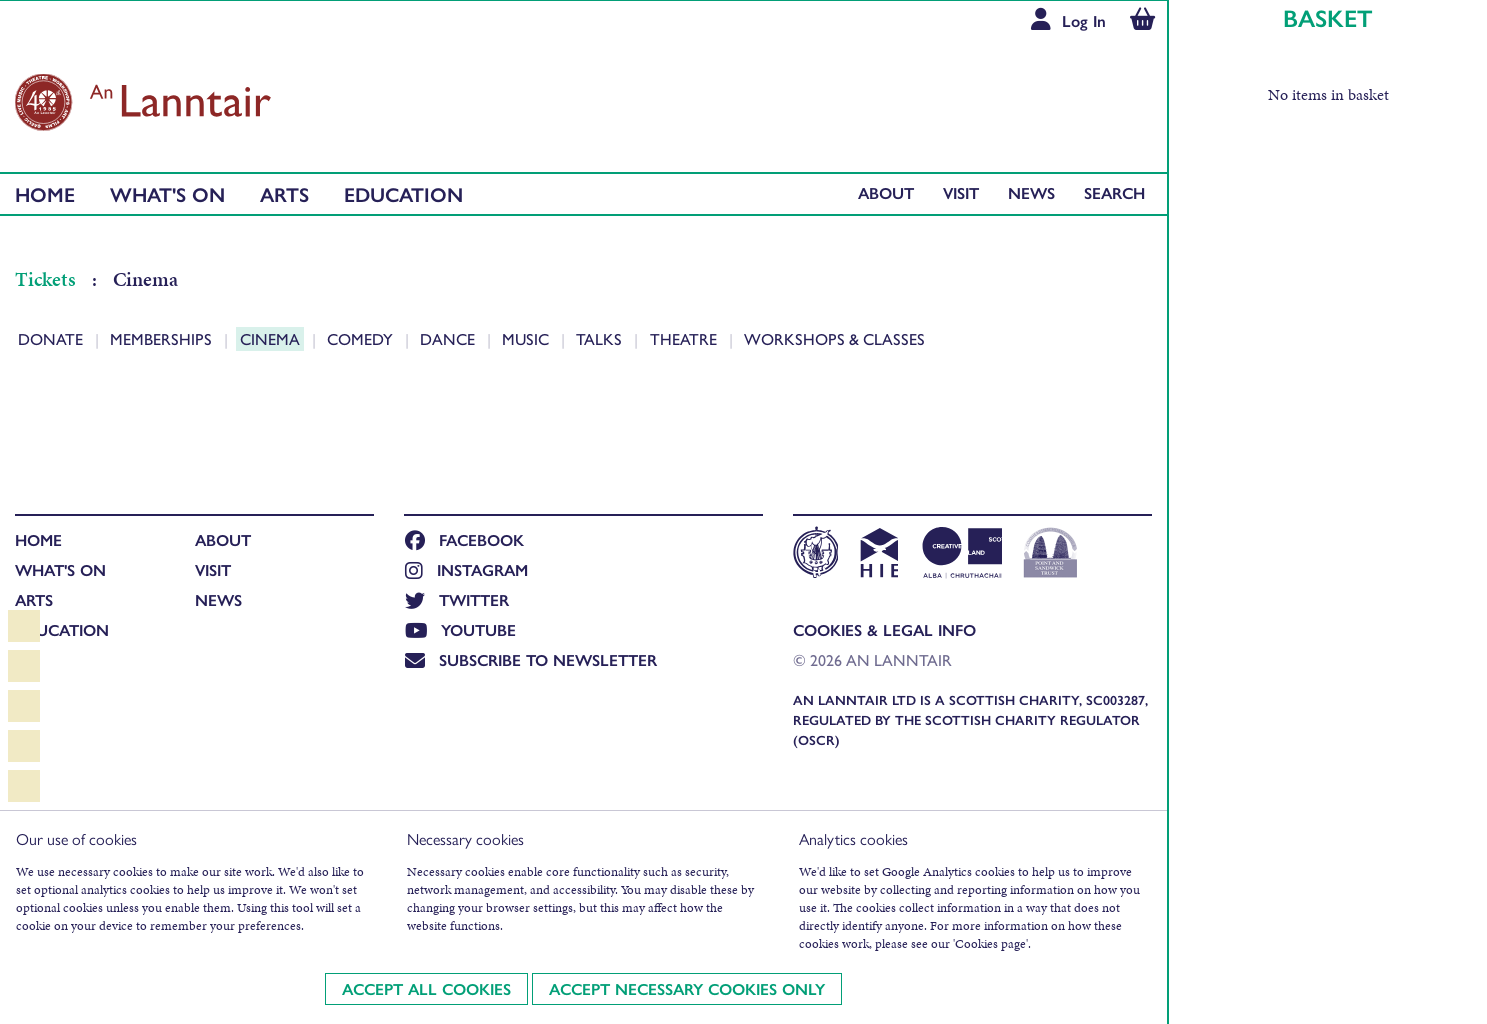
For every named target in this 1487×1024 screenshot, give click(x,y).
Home (45, 193)
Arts (284, 193)
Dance (449, 338)
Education (403, 193)
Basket (1328, 17)
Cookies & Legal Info (884, 629)
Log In (1084, 20)
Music (527, 338)
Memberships (163, 338)
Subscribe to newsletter (531, 659)
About (886, 192)
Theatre (685, 338)
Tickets (47, 279)
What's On (167, 193)
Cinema (272, 338)
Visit (961, 192)
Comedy (362, 338)
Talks (601, 338)
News (1031, 192)
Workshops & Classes (834, 338)
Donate (52, 338)
